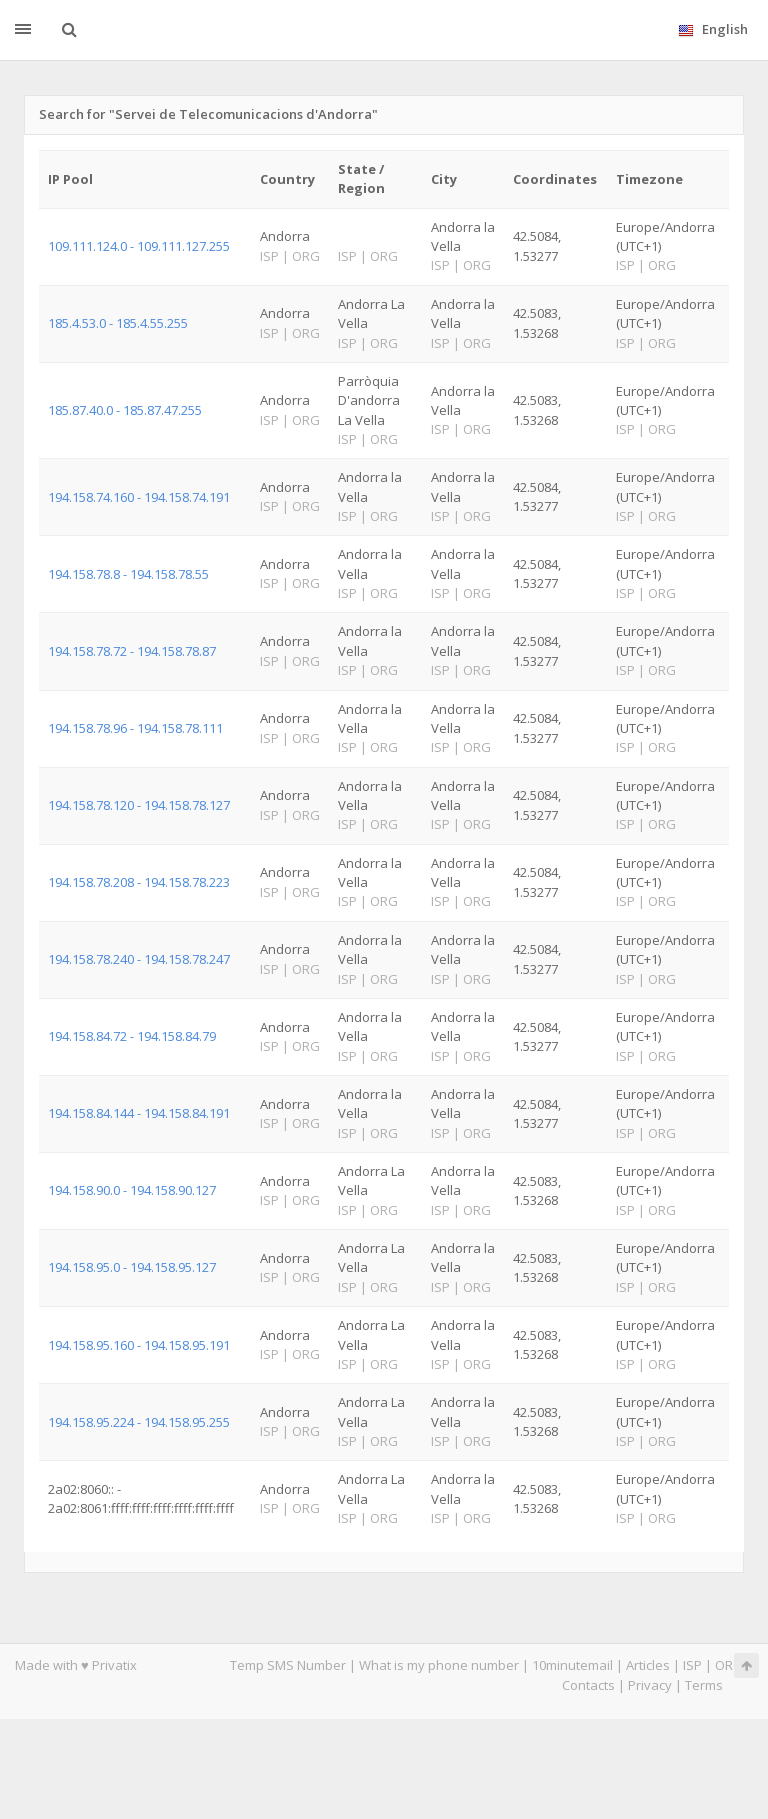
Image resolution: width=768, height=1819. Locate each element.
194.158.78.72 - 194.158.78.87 (132, 651)
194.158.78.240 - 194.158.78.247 (139, 959)
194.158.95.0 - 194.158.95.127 (132, 1267)
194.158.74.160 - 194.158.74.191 (139, 497)
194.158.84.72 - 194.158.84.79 (132, 1036)
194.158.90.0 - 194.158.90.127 (132, 1190)
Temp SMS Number (288, 1665)
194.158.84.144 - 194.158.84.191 (139, 1113)
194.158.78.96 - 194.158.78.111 (135, 728)
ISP (692, 1665)
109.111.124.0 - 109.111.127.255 (139, 246)
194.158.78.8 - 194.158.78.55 (128, 574)
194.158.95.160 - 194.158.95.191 (139, 1345)
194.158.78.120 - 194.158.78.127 (139, 805)
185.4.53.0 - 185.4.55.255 (118, 323)
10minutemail (572, 1665)
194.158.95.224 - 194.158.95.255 (139, 1422)
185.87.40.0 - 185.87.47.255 (125, 410)
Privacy (650, 1685)
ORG (729, 1665)
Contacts (588, 1685)
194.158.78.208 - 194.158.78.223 (139, 882)
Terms (704, 1685)
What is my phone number (439, 1665)
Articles (648, 1665)
